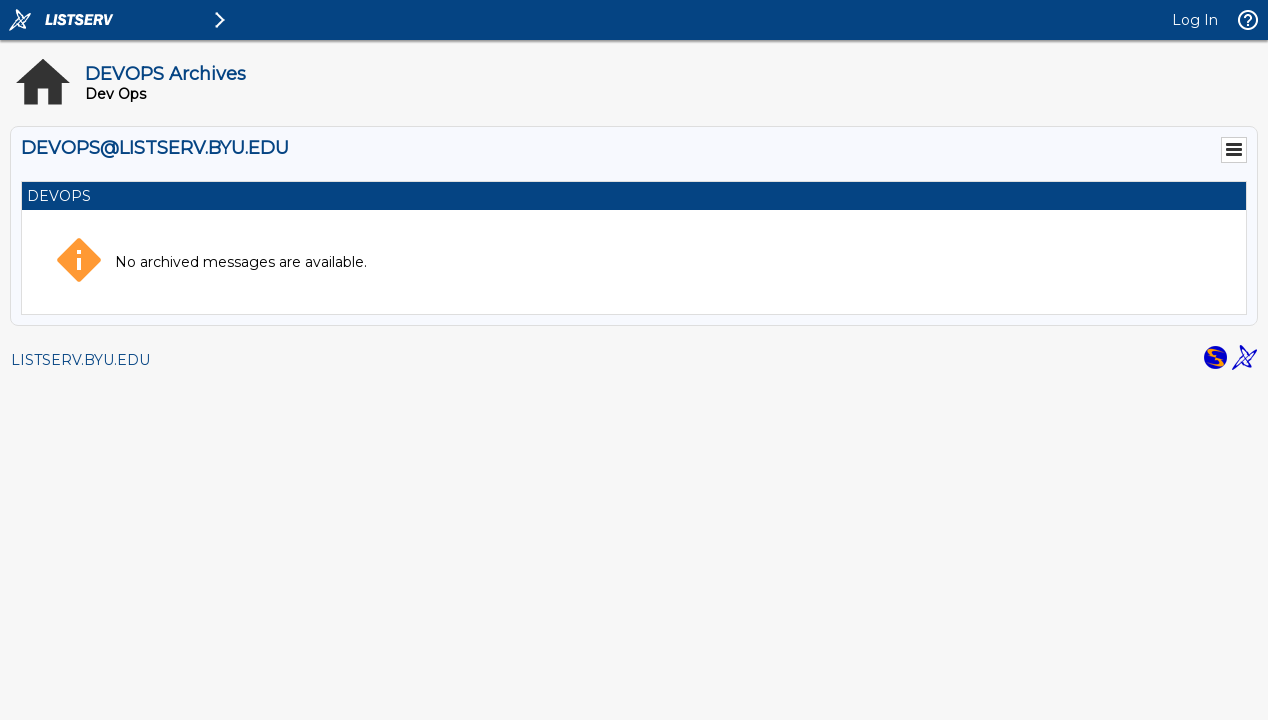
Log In (1195, 20)
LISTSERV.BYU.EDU (80, 360)
